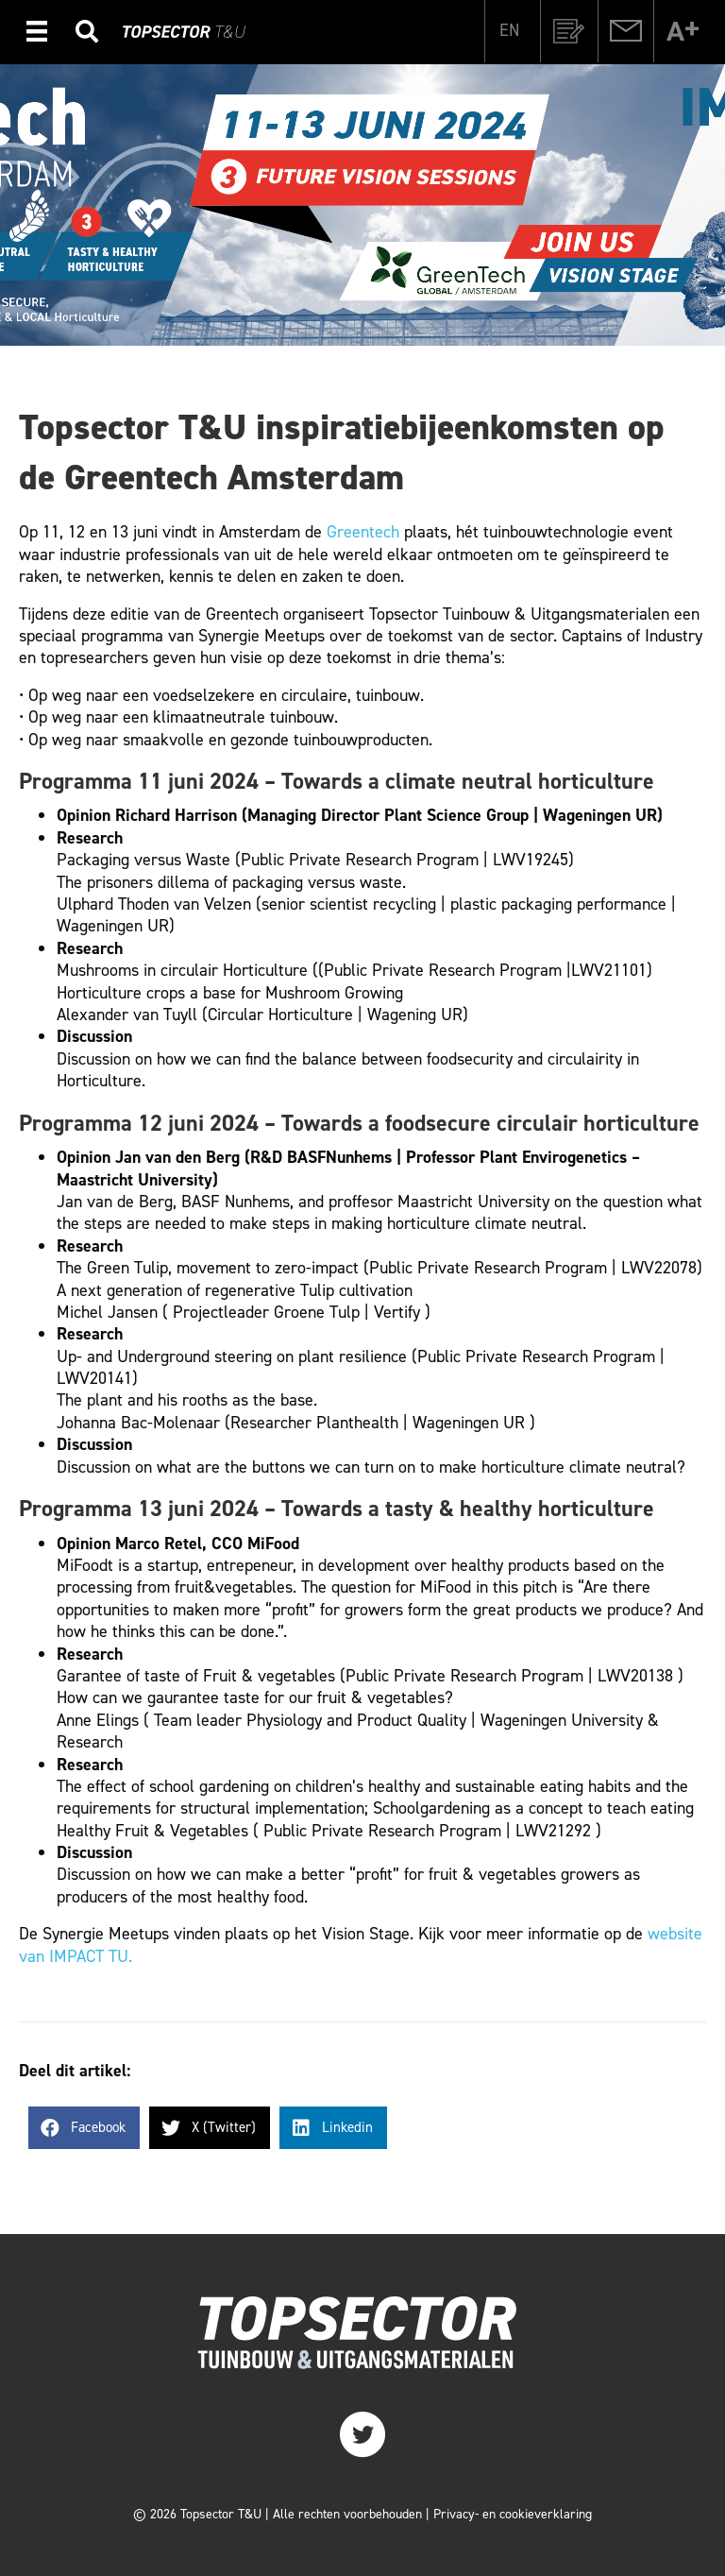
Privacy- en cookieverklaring (512, 2514)
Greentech (363, 531)
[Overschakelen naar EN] (509, 29)
